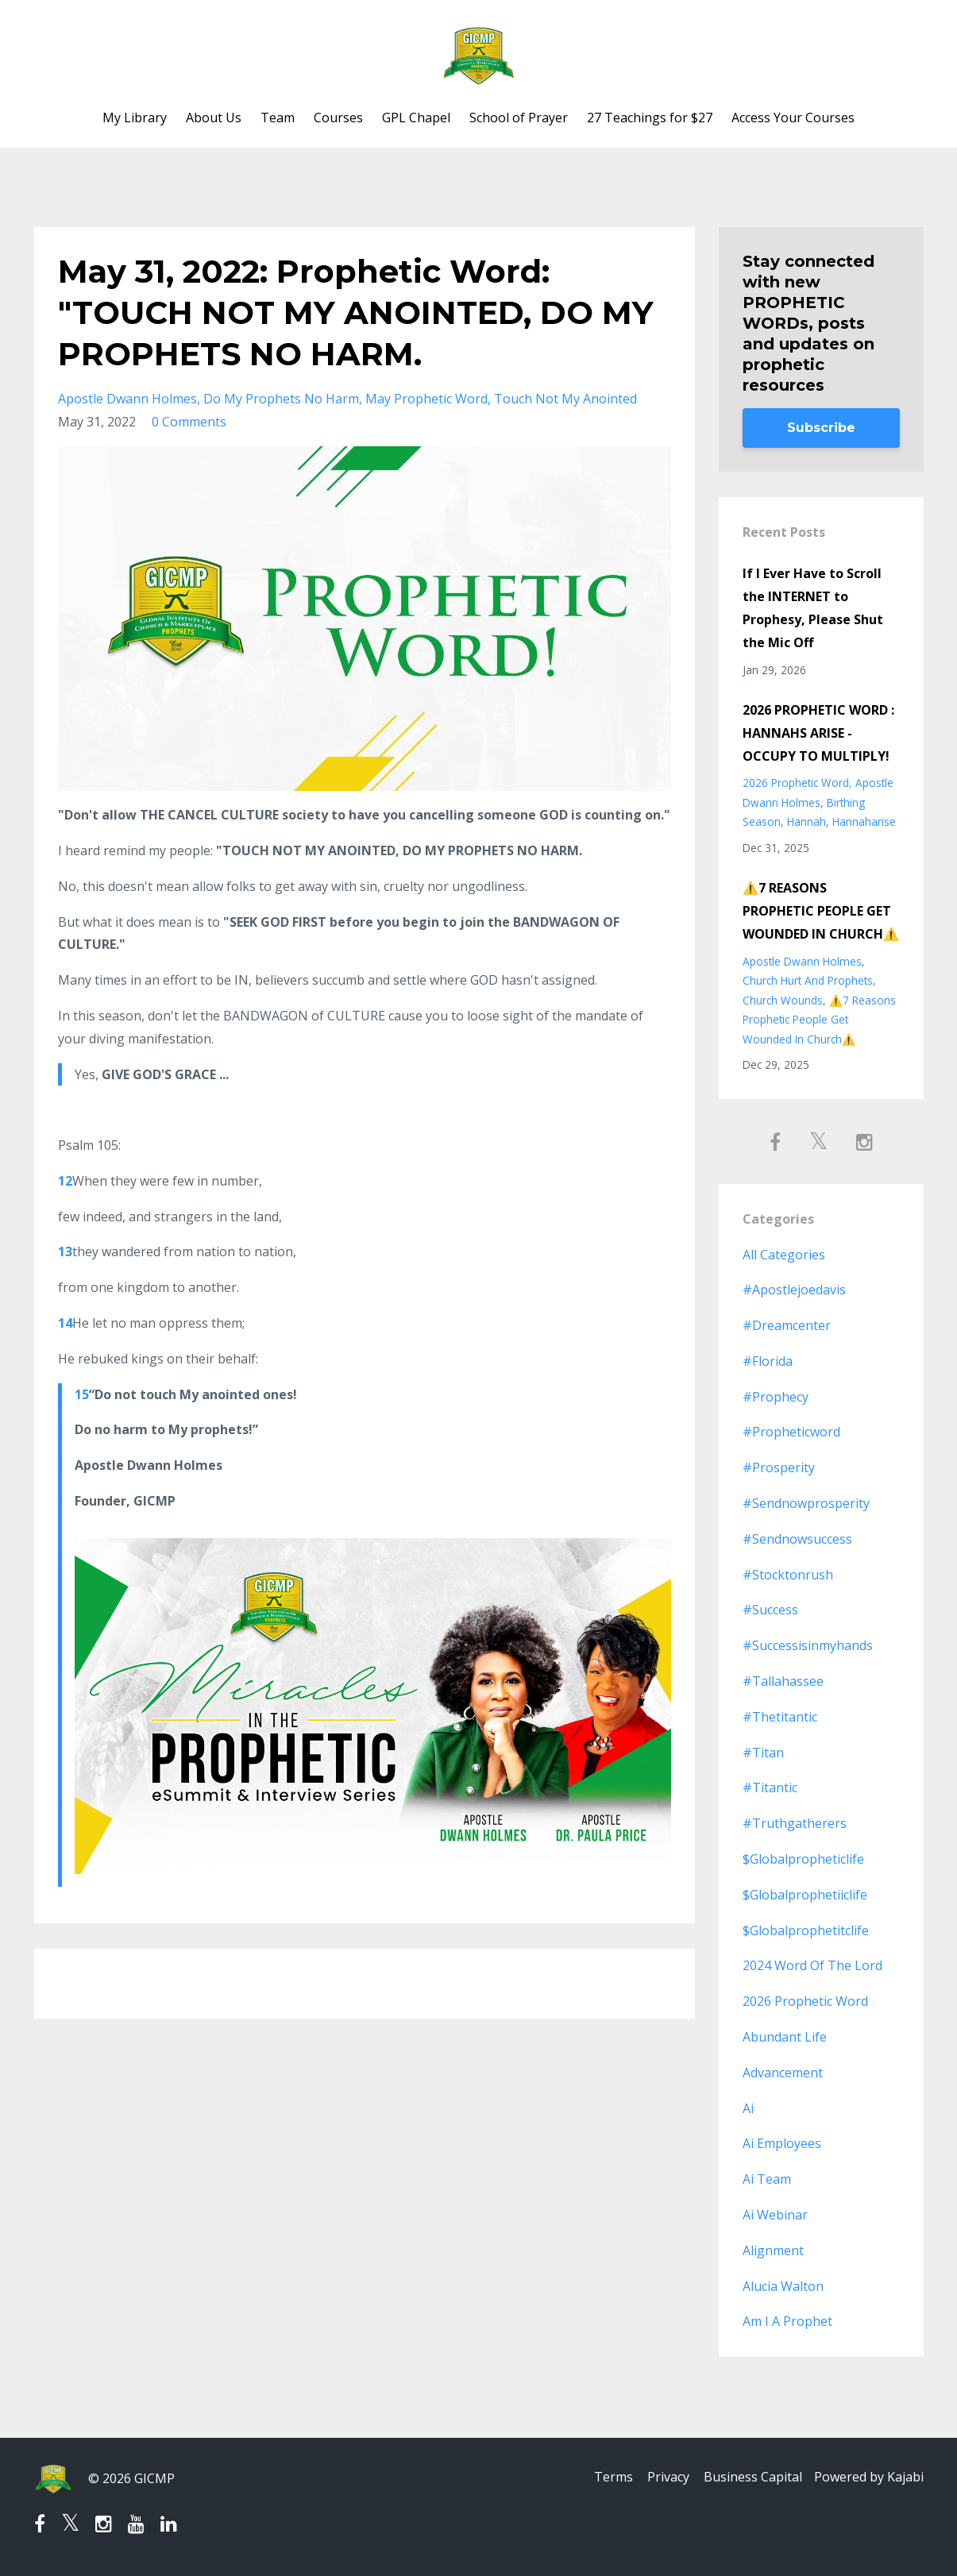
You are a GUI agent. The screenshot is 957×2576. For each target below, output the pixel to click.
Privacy (660, 2478)
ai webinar (775, 2214)
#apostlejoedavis (794, 1289)
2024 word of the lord (812, 1965)
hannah (806, 821)
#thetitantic (780, 1717)
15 (82, 1394)
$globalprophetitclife (806, 1930)
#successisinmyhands (808, 1645)
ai (748, 2108)
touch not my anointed (565, 398)
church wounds (783, 1000)
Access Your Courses (793, 117)
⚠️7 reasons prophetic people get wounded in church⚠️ (819, 1020)
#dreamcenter (787, 1325)
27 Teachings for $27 (649, 117)
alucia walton (783, 2286)
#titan (763, 1752)
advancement (783, 2072)
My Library (134, 117)
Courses (338, 117)
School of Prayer (518, 117)
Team (277, 117)
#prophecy (775, 1397)
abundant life (785, 2037)
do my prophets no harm (281, 398)
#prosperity (779, 1467)
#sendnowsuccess (797, 1539)
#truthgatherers (795, 1823)
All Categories (784, 1254)
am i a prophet (787, 2321)
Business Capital (749, 2478)
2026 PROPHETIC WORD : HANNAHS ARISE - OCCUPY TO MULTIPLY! (818, 733)
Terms (600, 2478)
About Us (213, 117)
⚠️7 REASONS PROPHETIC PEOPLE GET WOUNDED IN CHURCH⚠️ (821, 911)
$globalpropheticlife (803, 1859)
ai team (767, 2179)
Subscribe (821, 427)
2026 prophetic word (796, 782)
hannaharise (864, 821)
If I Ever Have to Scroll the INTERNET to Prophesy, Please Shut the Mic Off (813, 607)
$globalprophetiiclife (805, 1894)
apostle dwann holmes (127, 398)
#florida (768, 1361)
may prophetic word (426, 398)
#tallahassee (783, 1681)
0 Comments (189, 421)
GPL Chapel (416, 117)
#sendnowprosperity (806, 1503)
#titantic (770, 1787)
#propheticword (791, 1431)
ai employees (782, 2143)
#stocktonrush (788, 1574)
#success (770, 1609)
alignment (773, 2250)
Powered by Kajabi (869, 2478)
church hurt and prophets (808, 980)
